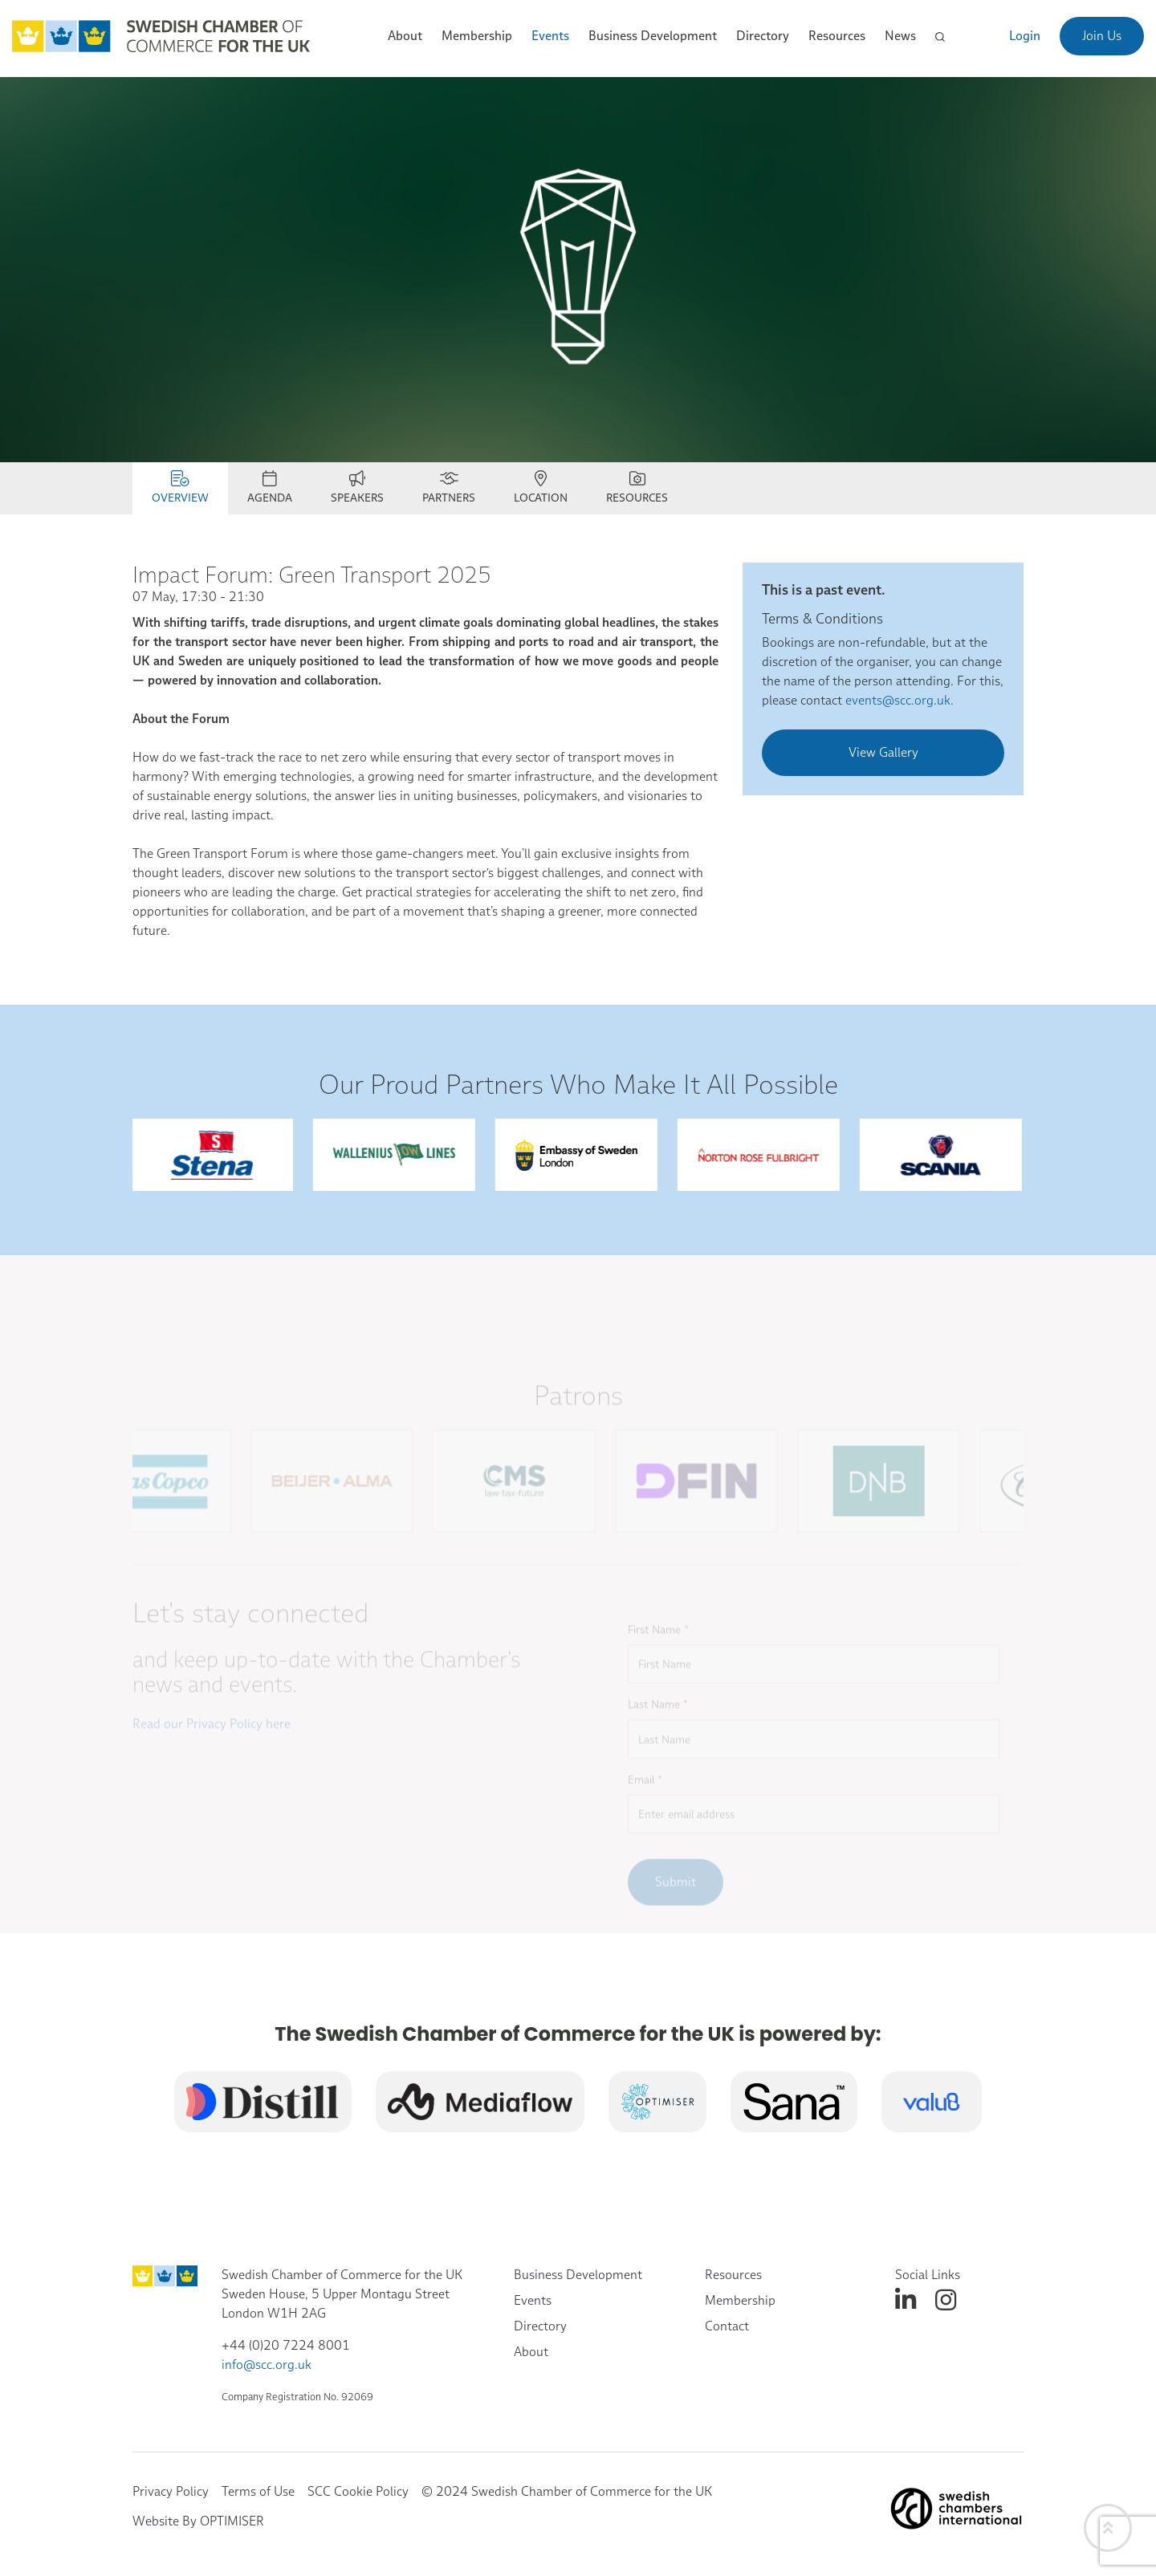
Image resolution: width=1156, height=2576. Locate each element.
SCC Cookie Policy (358, 2491)
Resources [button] (836, 35)
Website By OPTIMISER (198, 2521)
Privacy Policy (170, 2491)
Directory (762, 35)
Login (1024, 35)
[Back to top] (1108, 2528)
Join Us (1101, 35)
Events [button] (550, 35)
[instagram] (945, 2300)
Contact (727, 2326)
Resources (733, 2274)
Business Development (578, 2274)
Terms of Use (258, 2491)
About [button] (405, 35)
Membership (740, 2300)
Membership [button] (477, 35)
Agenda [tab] (269, 487)
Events (533, 2300)
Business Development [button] (652, 35)
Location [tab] (541, 487)
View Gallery (883, 752)
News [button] (900, 35)
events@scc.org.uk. (899, 700)
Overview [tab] (180, 487)
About (531, 2351)
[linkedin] (905, 2300)
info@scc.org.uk (266, 2364)
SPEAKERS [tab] (357, 487)
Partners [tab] (448, 487)
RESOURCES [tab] (637, 487)
